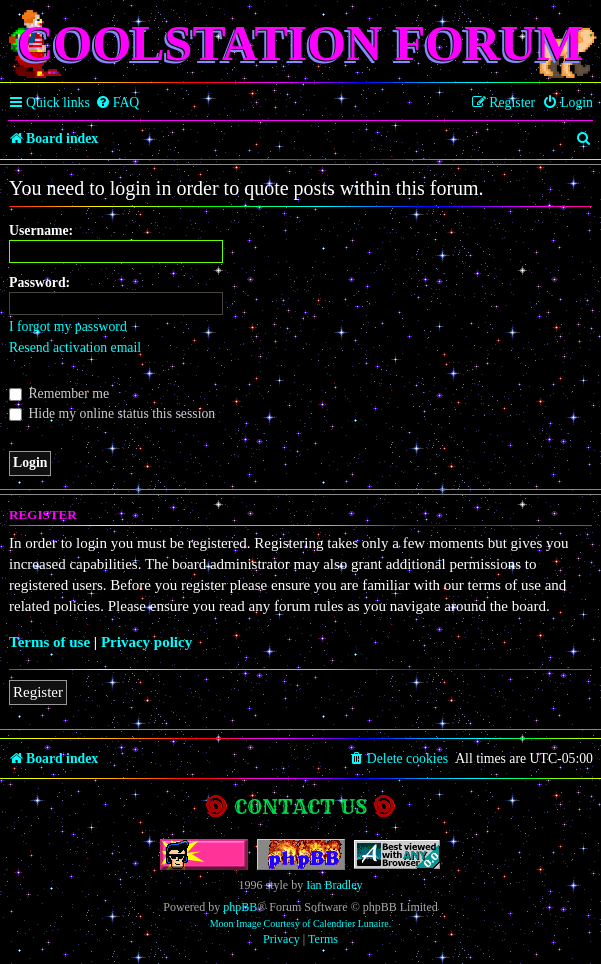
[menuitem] (117, 103)
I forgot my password (68, 326)
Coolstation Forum (300, 43)
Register (38, 692)
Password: (39, 282)
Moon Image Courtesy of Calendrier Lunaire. (301, 923)
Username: (41, 230)
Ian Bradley (334, 885)
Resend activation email (75, 347)
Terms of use (49, 642)
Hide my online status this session (112, 413)
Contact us (300, 806)
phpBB (240, 907)
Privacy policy (146, 642)
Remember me (59, 393)
